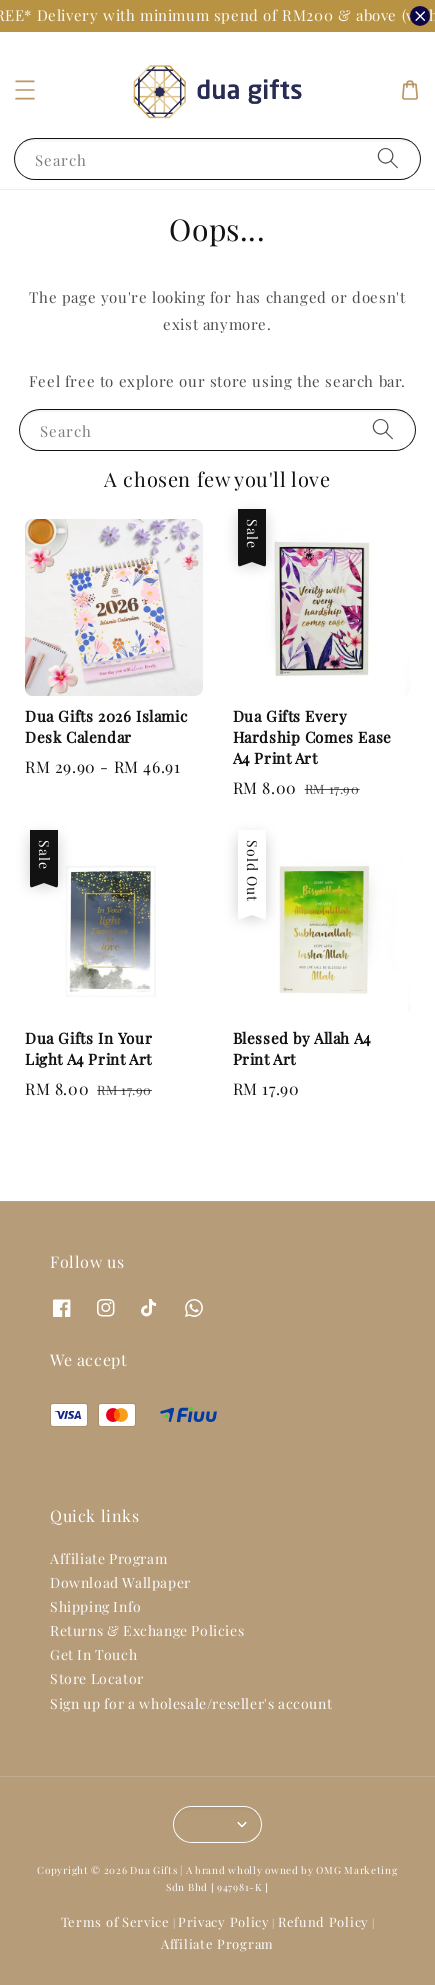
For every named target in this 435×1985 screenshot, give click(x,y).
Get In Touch (93, 1654)
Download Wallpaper (120, 1582)
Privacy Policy (224, 1921)
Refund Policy (323, 1921)
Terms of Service (115, 1921)
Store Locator (97, 1678)
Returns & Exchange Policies (147, 1630)
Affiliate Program (108, 1558)
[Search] (388, 158)
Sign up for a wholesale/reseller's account (191, 1703)
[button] (25, 90)
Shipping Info (96, 1606)
